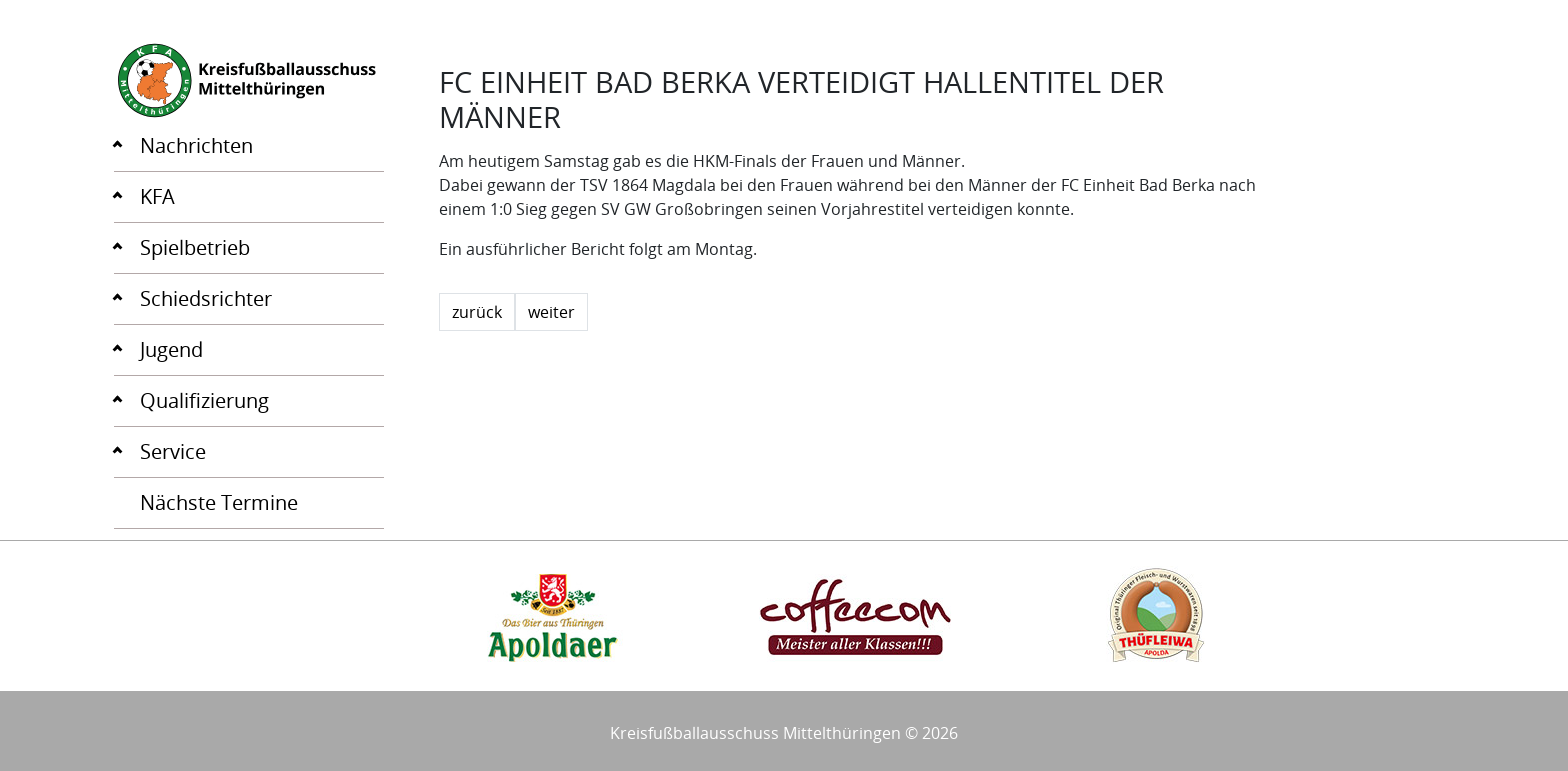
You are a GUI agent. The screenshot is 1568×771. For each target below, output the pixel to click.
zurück (477, 312)
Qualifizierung (204, 400)
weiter (551, 312)
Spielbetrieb (195, 247)
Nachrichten (196, 145)
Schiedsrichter (206, 298)
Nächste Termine (219, 502)
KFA (157, 196)
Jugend (171, 349)
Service (173, 451)
